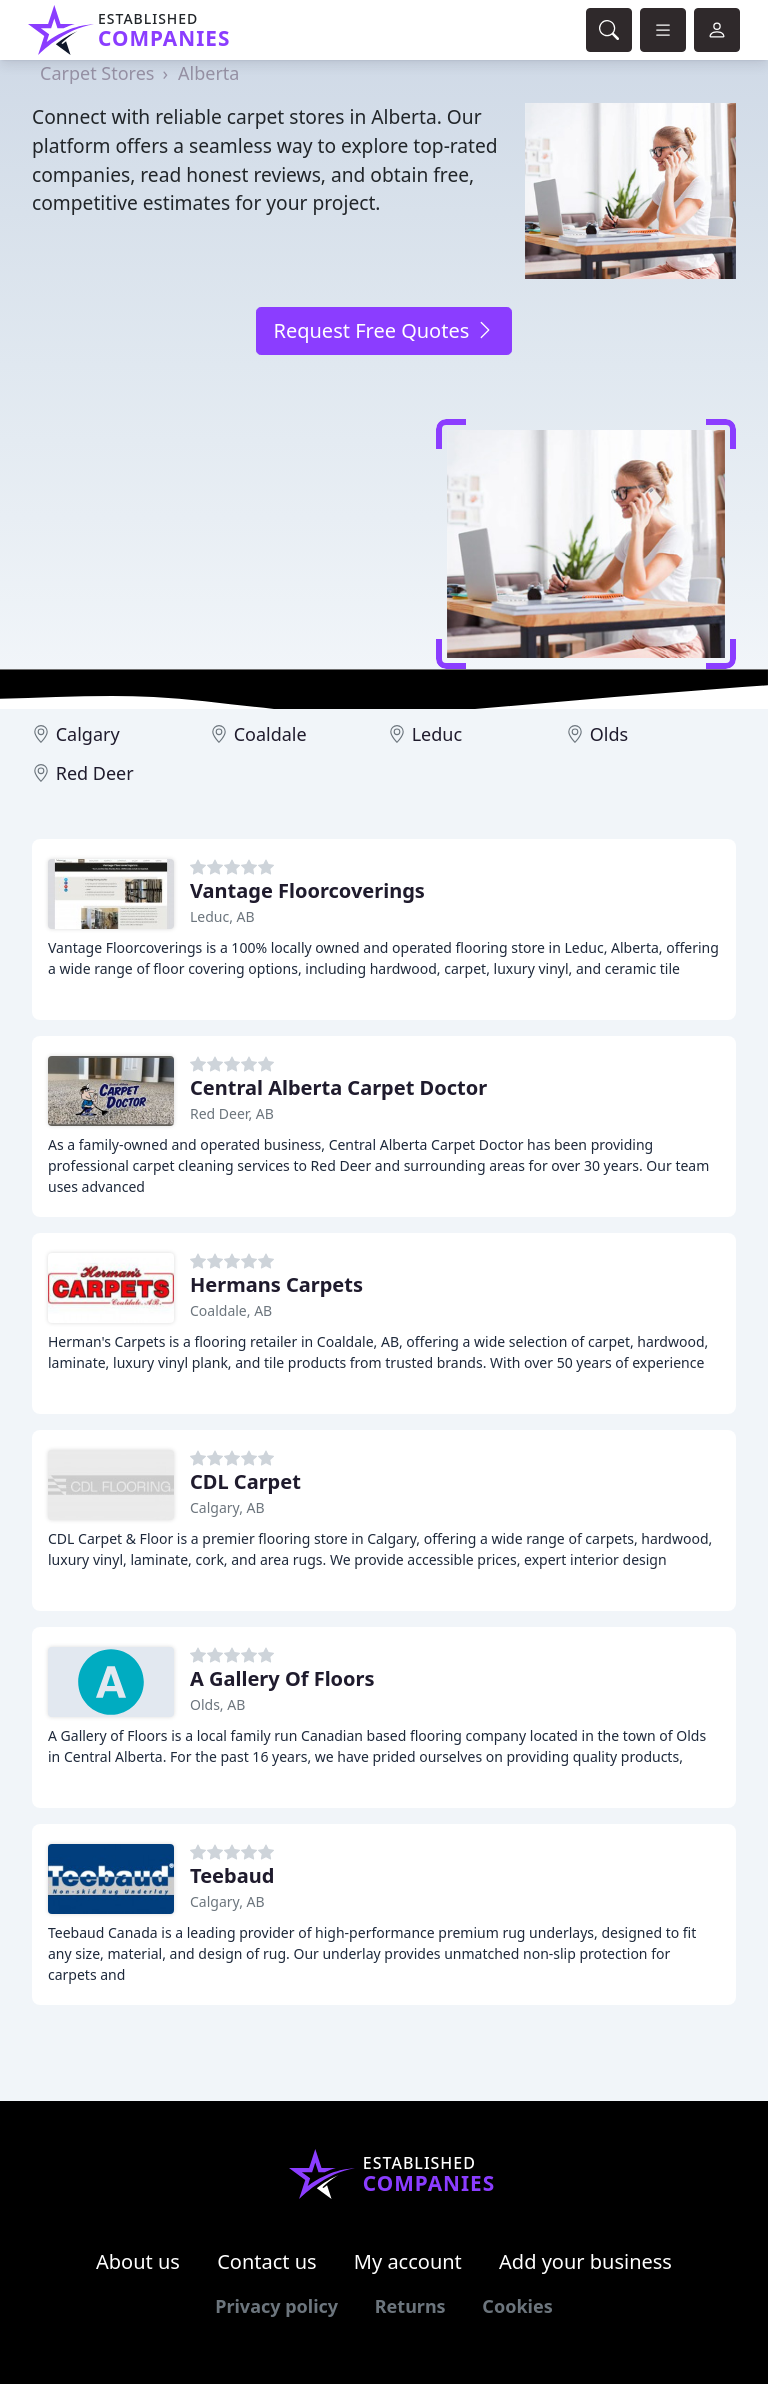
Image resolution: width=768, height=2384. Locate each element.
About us (138, 2261)
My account (408, 2261)
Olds (609, 734)
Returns (410, 2306)
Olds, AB (217, 1704)
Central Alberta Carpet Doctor (338, 1087)
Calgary (88, 734)
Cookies (517, 2306)
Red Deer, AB (232, 1113)
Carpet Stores (97, 73)
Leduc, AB (222, 916)
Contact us (267, 2261)
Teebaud (232, 1875)
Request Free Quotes (383, 330)
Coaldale (270, 734)
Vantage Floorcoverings (307, 890)
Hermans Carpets (276, 1284)
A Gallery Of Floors (282, 1678)
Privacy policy (276, 2306)
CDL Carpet (245, 1481)
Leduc (437, 734)
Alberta (208, 73)
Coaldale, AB (231, 1310)
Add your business (585, 2261)
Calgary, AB (227, 1507)
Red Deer (95, 773)
